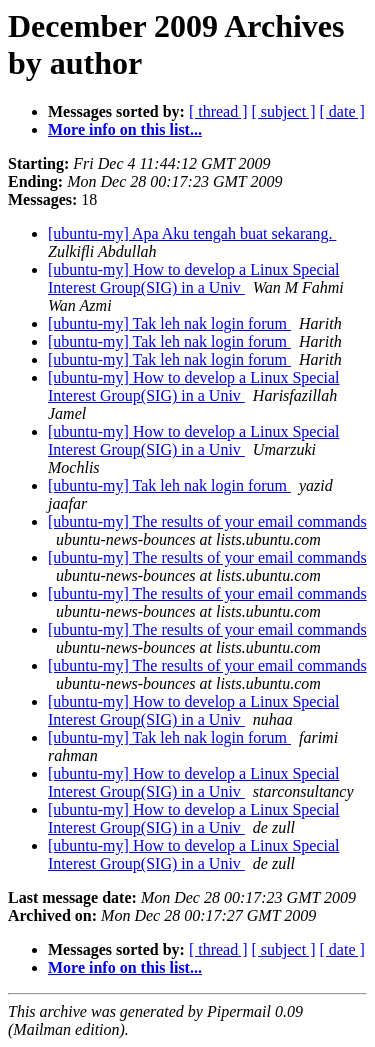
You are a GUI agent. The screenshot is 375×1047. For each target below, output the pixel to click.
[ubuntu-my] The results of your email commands (207, 521)
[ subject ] (284, 111)
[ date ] (342, 111)
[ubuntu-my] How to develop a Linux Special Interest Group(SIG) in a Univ (194, 278)
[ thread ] (218, 111)
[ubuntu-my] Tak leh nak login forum (169, 323)
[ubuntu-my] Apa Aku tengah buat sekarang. (192, 233)
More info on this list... (125, 129)
